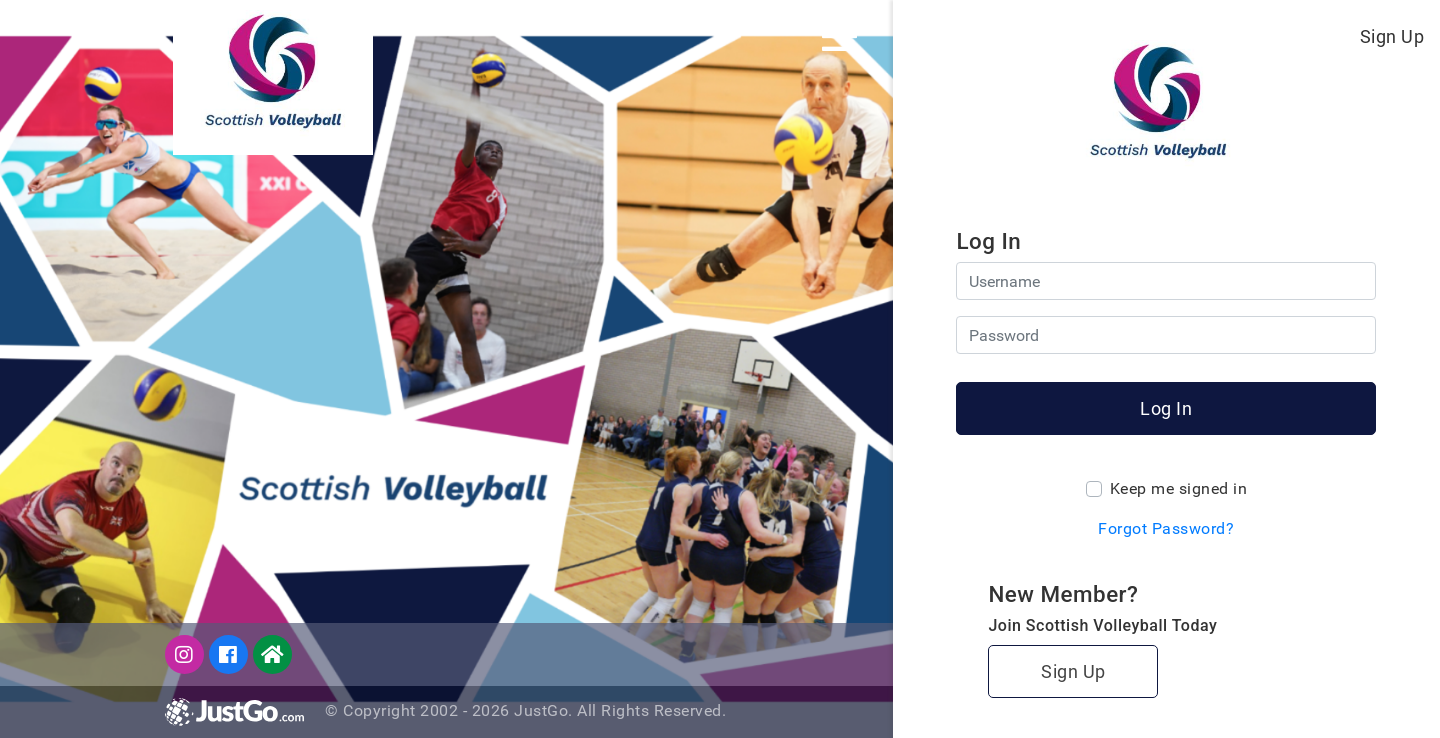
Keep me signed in (1179, 488)
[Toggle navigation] (839, 36)
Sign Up (1392, 36)
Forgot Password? (1166, 528)
